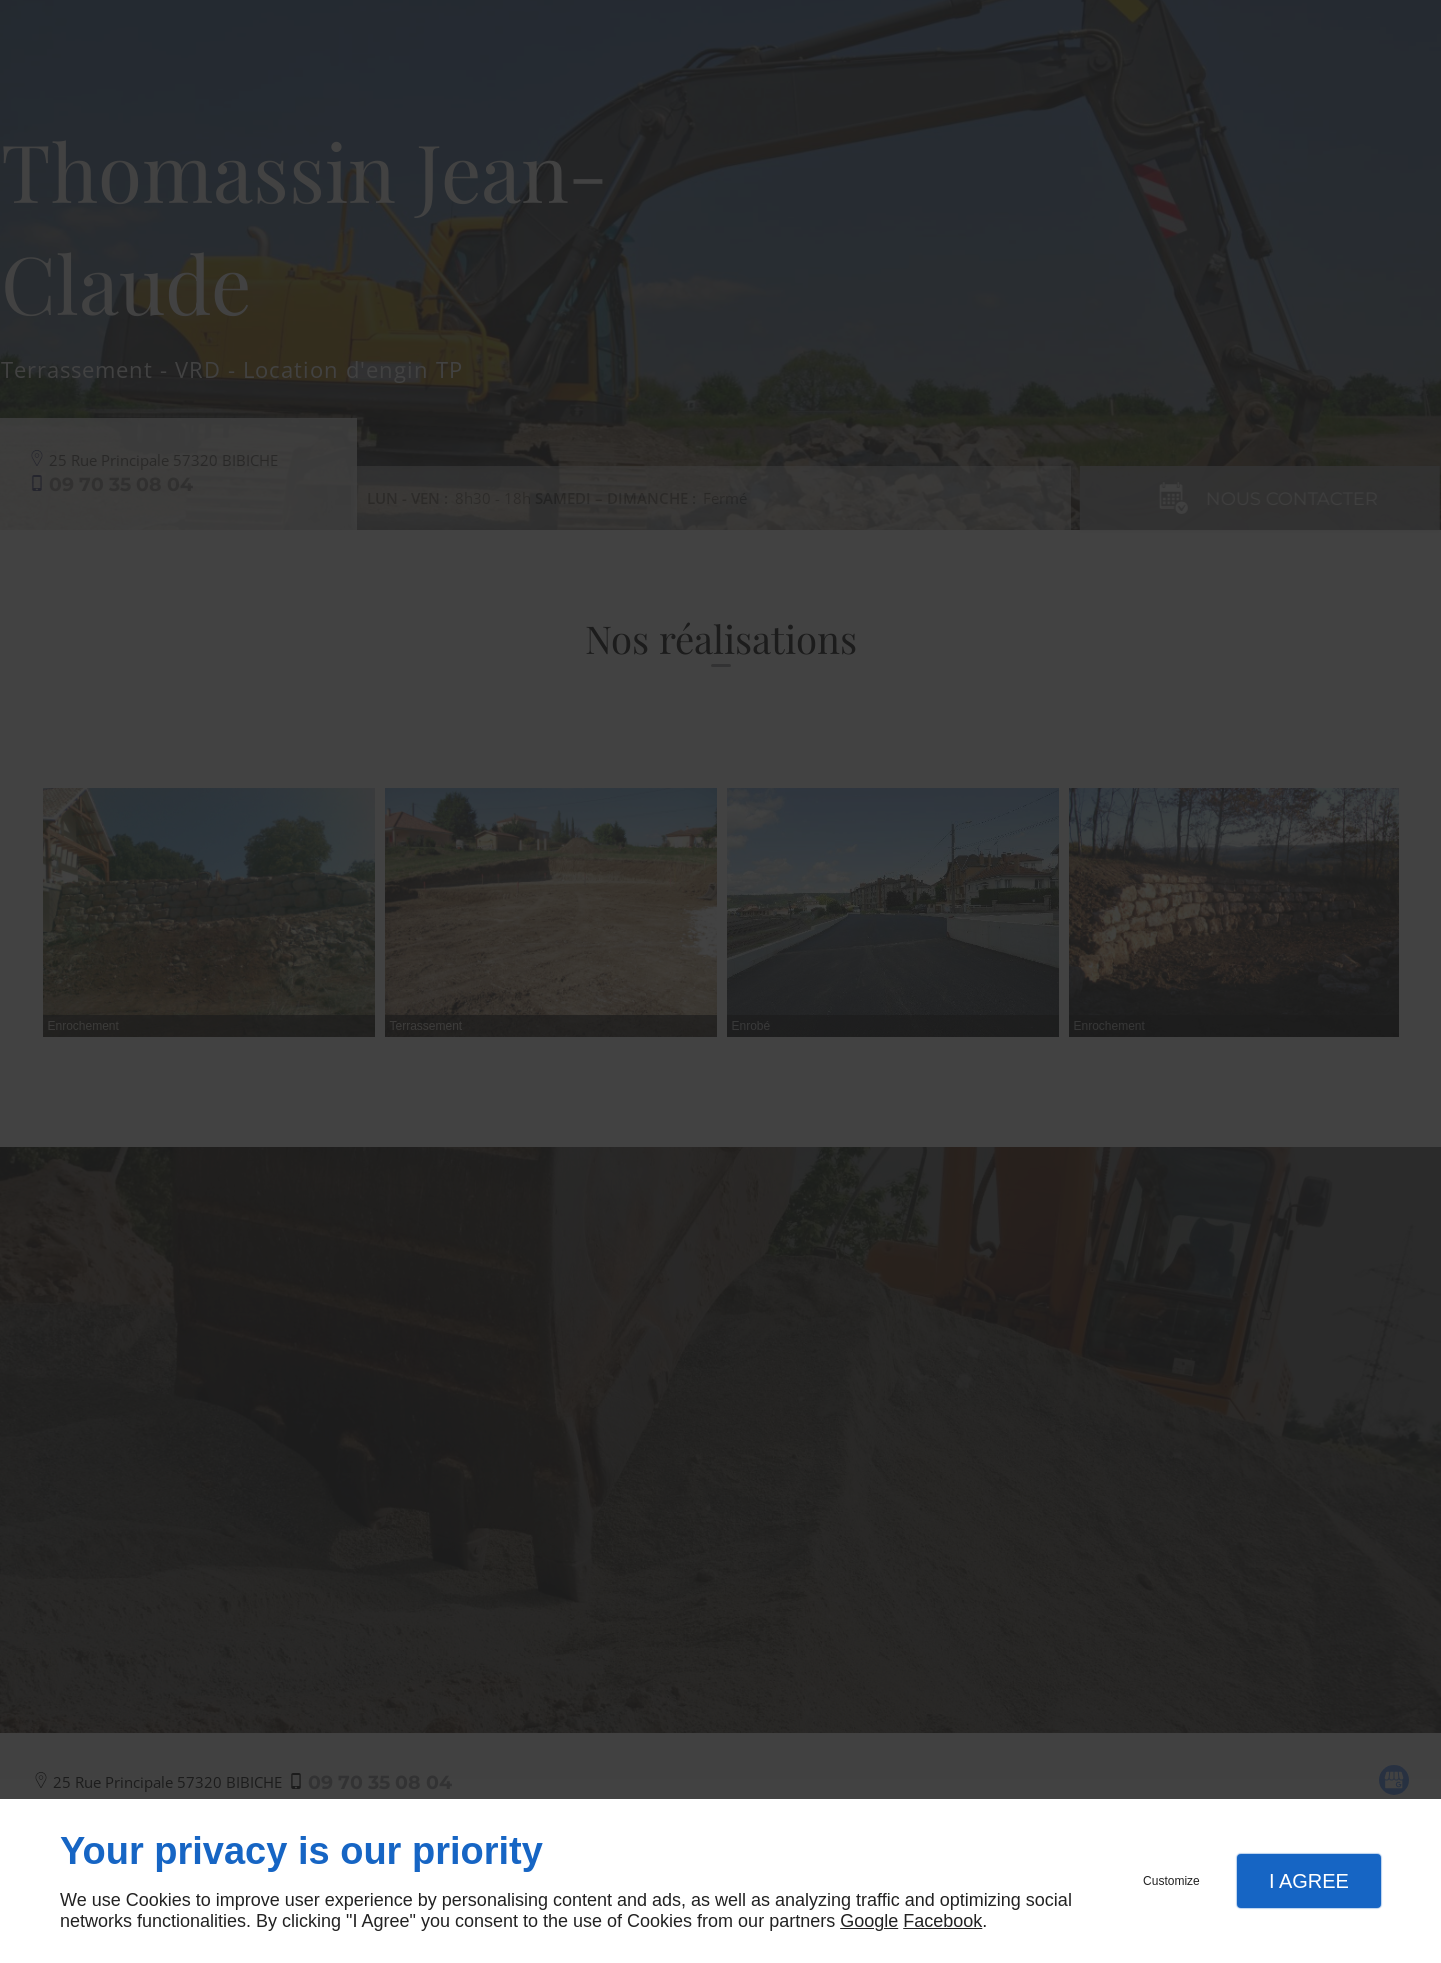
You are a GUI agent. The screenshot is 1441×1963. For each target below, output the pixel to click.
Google (869, 1921)
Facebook (942, 1921)
